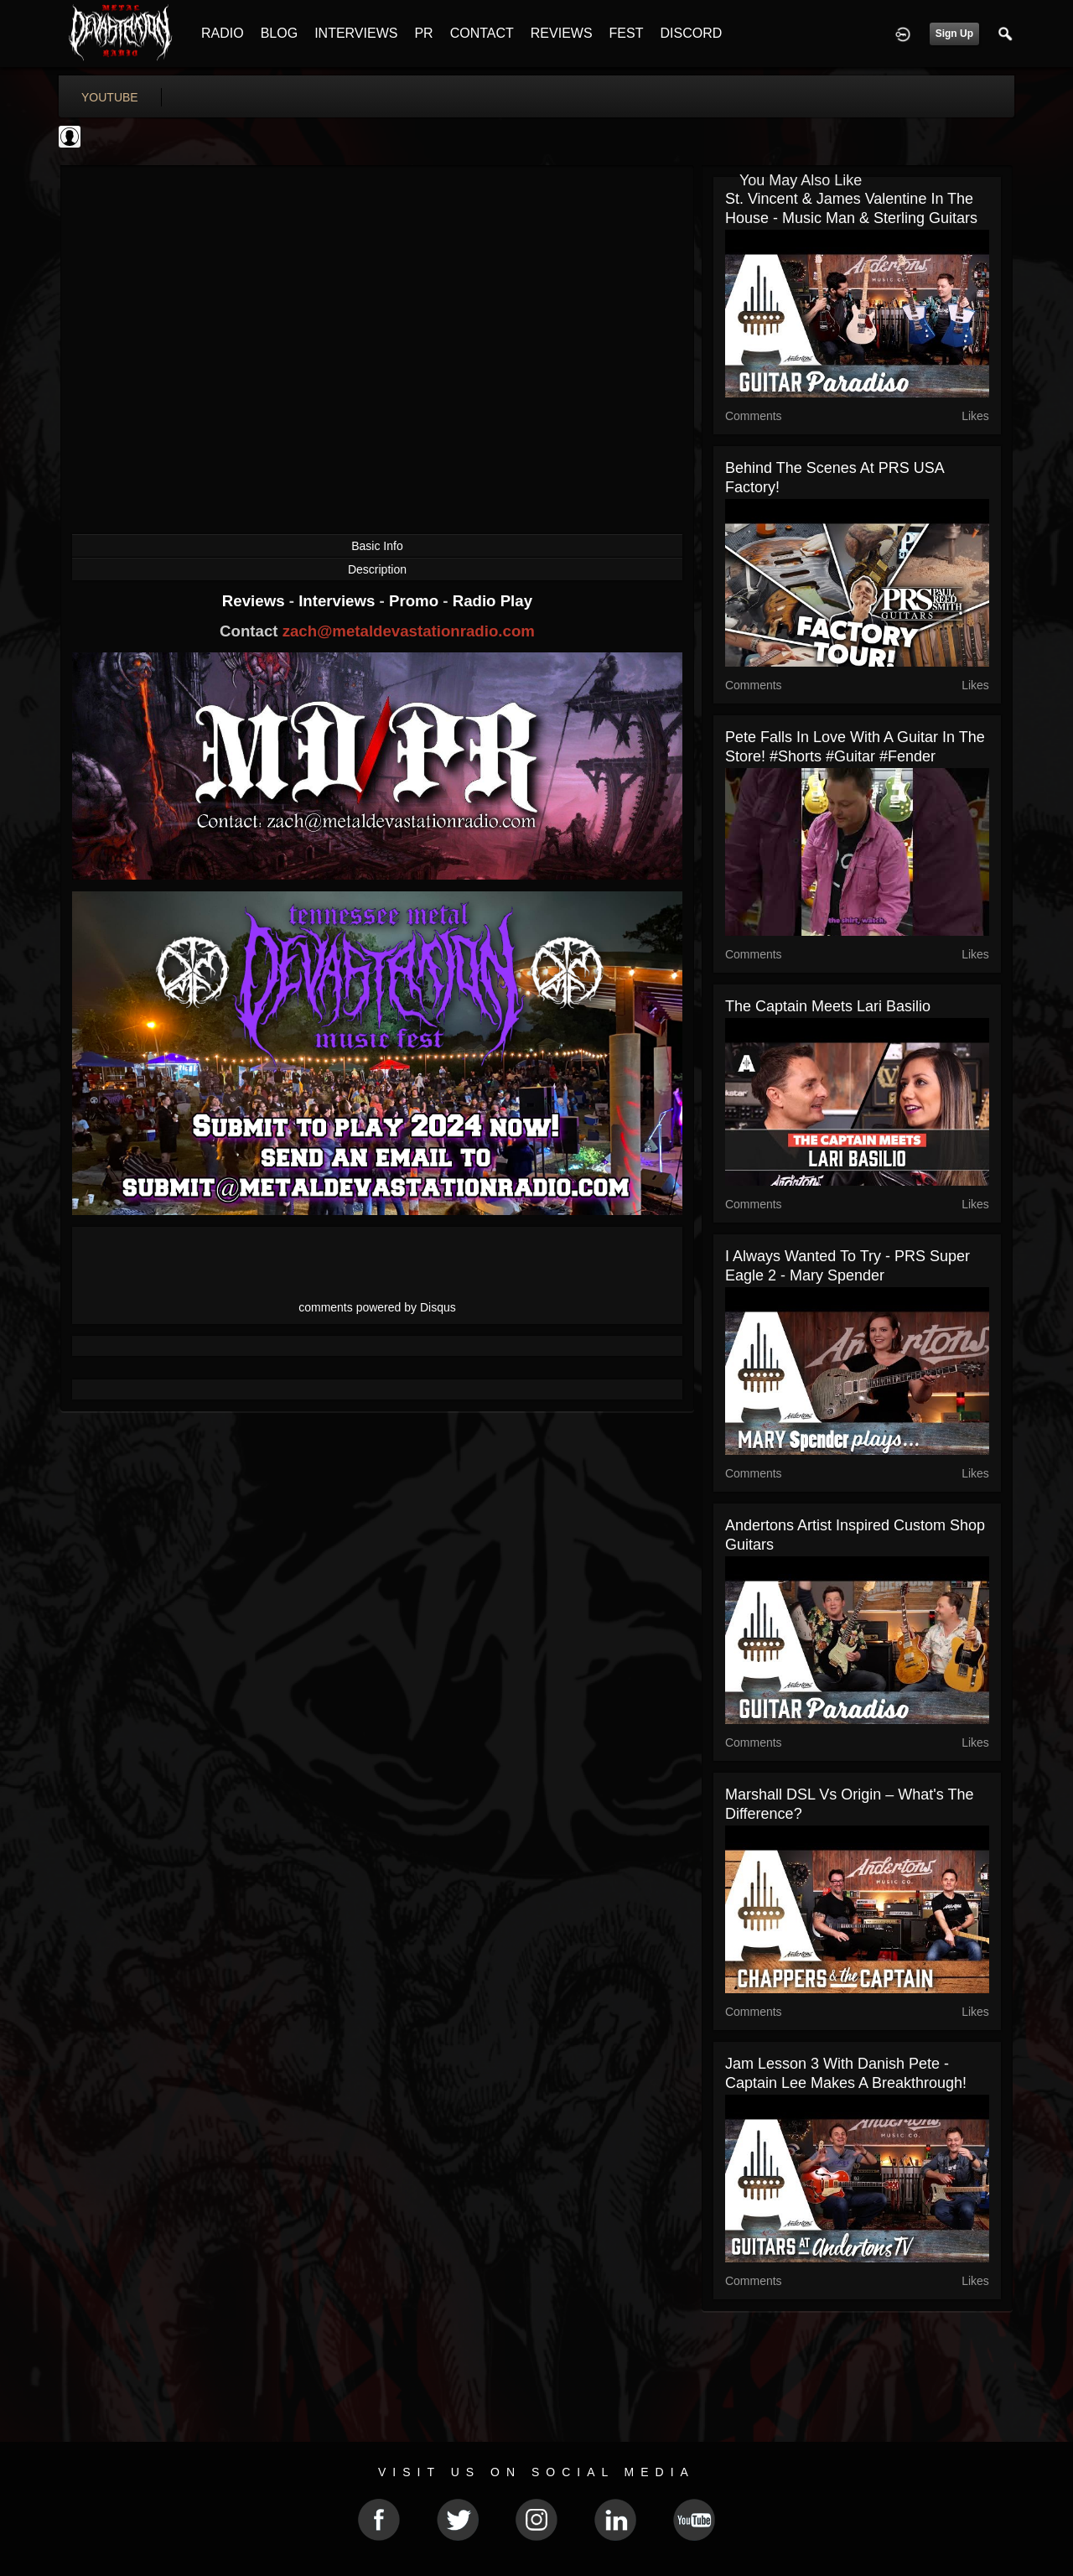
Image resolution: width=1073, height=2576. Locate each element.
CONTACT (482, 33)
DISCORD (691, 33)
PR (423, 33)
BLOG (279, 33)
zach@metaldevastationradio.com (409, 631)
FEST (626, 33)
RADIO (222, 33)
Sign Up (954, 33)
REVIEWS (562, 33)
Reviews (255, 601)
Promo (416, 601)
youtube (109, 97)
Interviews (338, 601)
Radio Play (492, 601)
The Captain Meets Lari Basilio (827, 1006)
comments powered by (377, 1307)
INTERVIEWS (355, 33)
